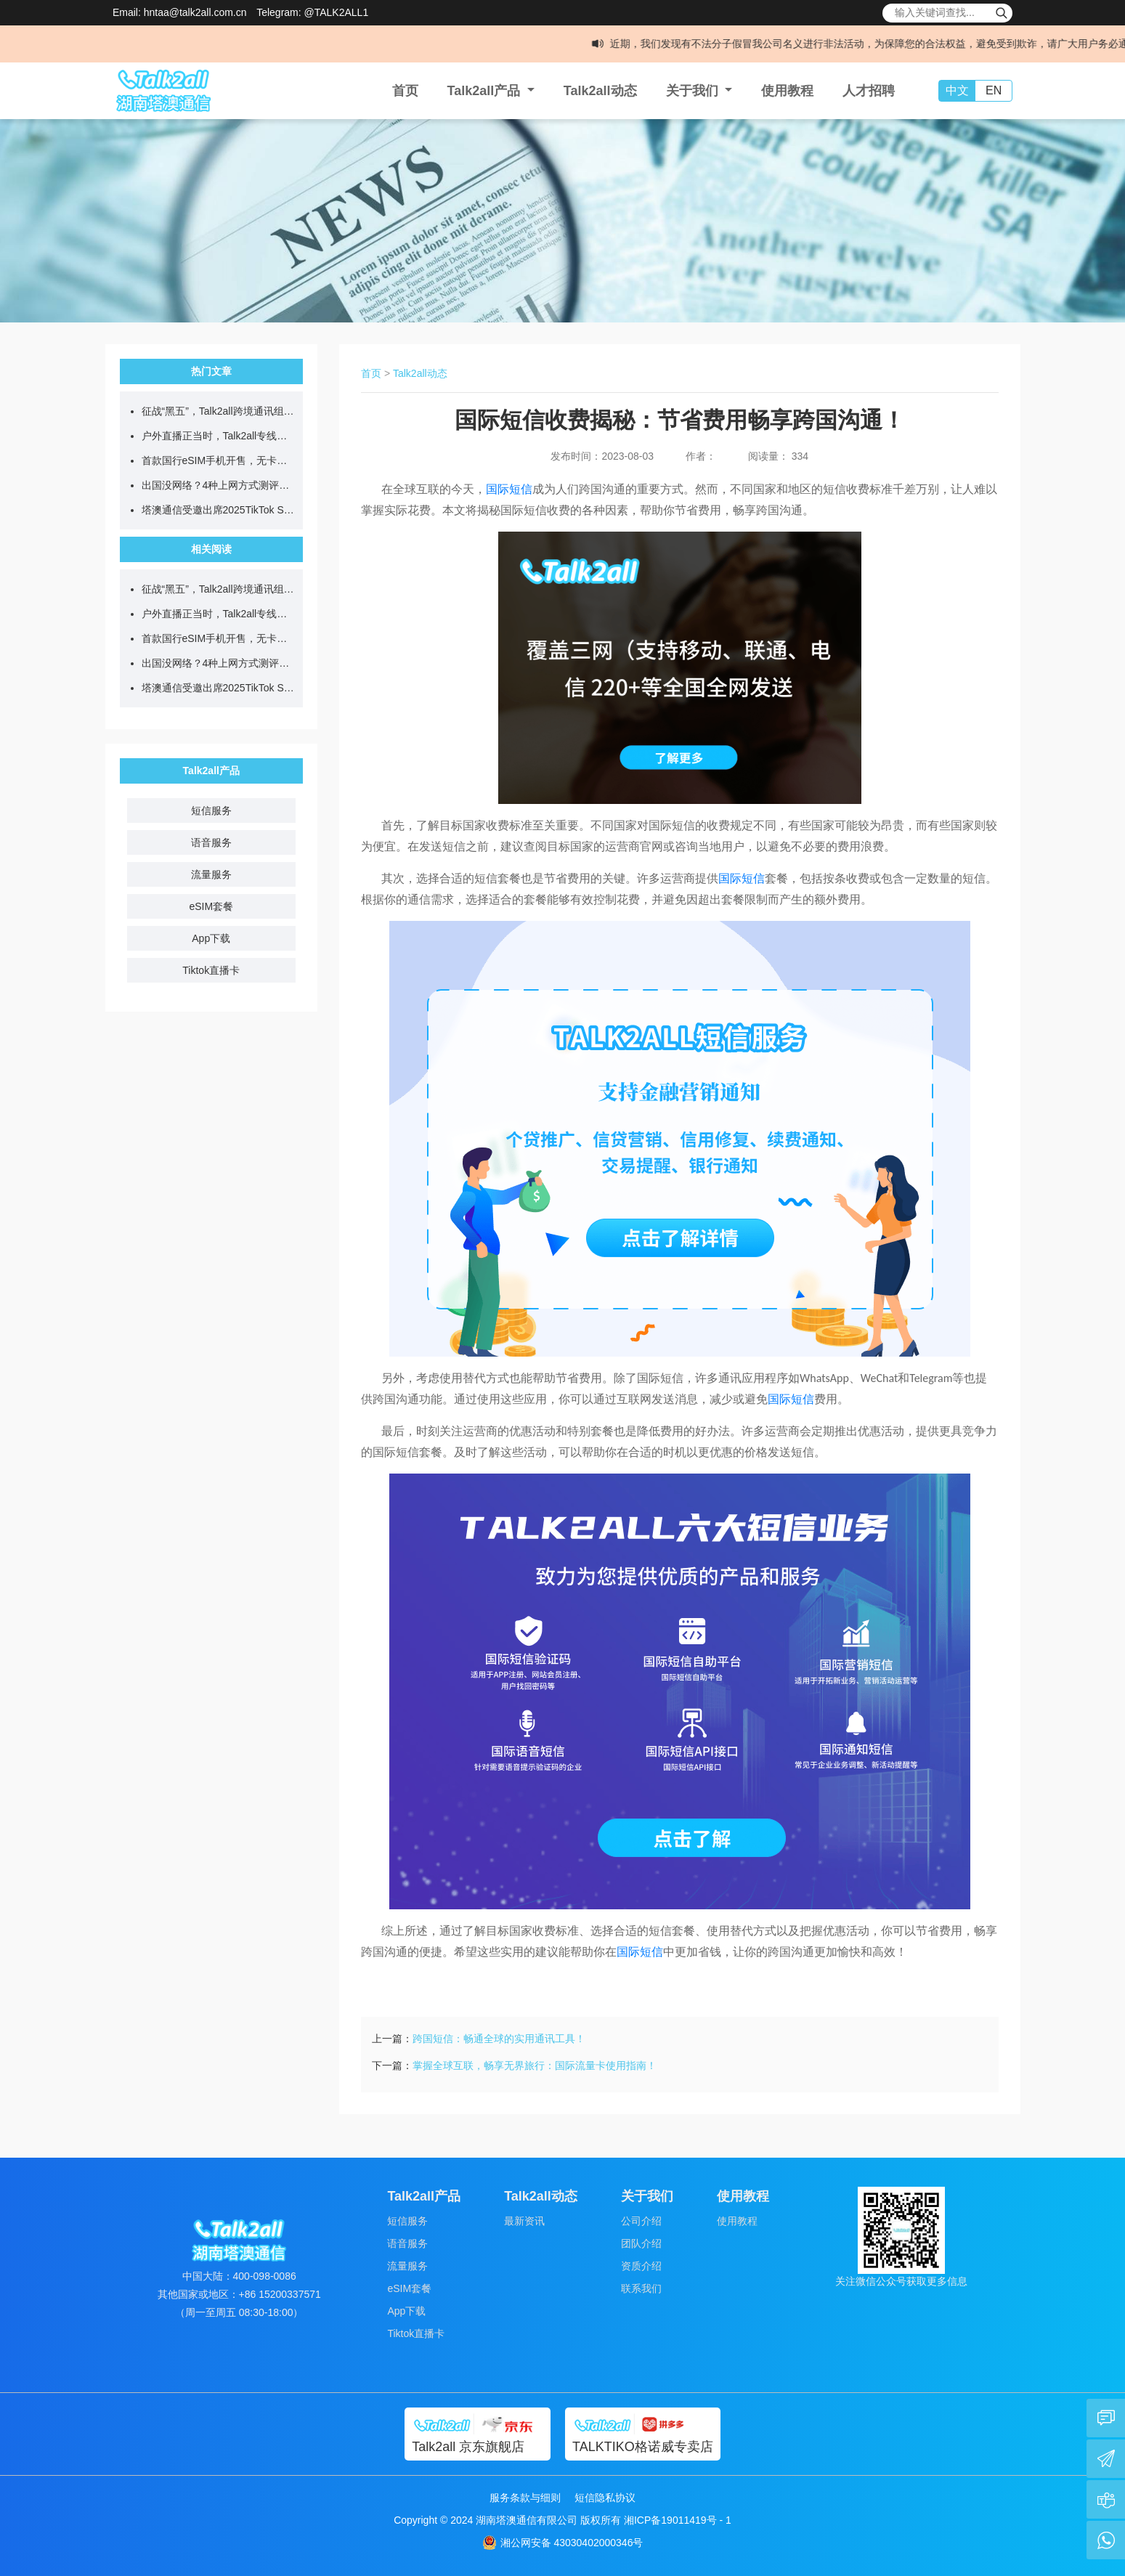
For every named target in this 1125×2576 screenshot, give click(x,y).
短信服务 (211, 810)
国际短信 (509, 489)
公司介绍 (641, 2221)
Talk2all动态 (600, 91)
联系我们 (641, 2288)
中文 (957, 90)
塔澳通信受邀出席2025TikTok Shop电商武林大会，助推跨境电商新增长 (219, 510)
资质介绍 (641, 2266)
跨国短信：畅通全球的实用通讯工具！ (499, 2038)
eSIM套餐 (211, 906)
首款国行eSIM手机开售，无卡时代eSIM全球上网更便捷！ (219, 460)
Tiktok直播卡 (211, 970)
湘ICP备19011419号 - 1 (677, 2520)
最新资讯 (524, 2221)
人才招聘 (868, 91)
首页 (405, 91)
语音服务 (211, 842)
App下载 (211, 938)
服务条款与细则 (525, 2497)
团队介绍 (641, 2243)
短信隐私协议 (604, 2497)
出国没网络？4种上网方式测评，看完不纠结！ (219, 485)
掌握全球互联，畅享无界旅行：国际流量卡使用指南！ (535, 2065)
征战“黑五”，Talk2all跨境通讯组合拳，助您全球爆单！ (219, 411)
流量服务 (211, 874)
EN (994, 90)
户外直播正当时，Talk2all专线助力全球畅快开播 (219, 436)
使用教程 (787, 91)
